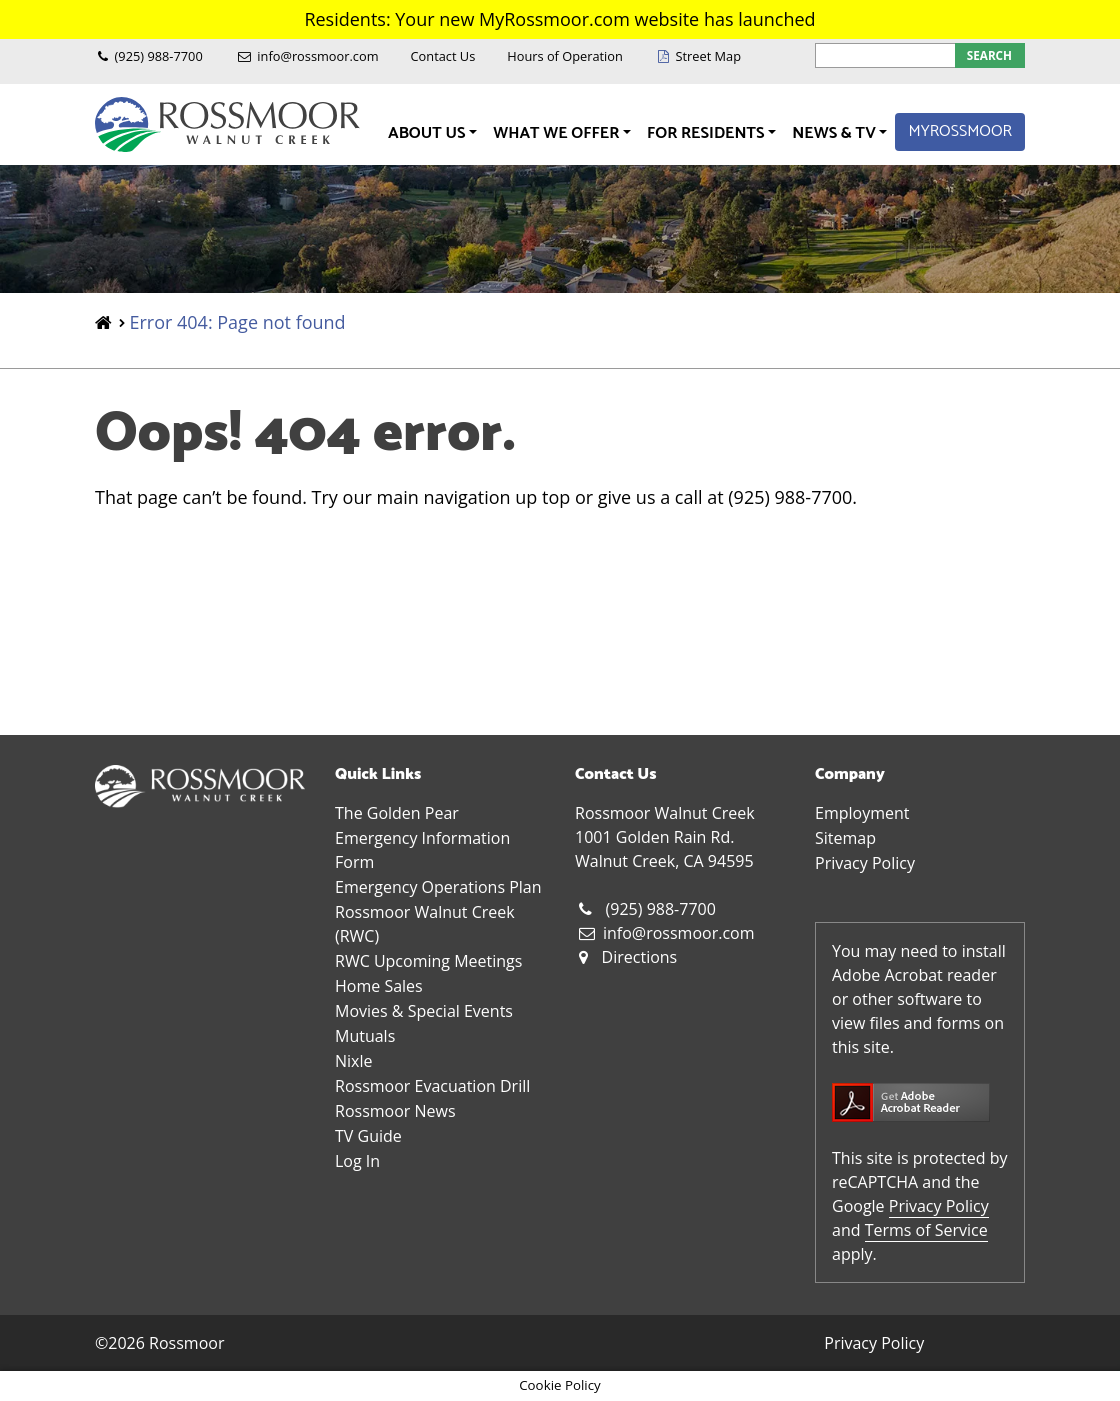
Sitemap (845, 838)
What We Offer (558, 133)
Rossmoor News (395, 1111)
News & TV (835, 133)
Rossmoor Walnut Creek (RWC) (425, 924)
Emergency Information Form (422, 850)
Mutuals (365, 1036)
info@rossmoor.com (317, 56)
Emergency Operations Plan (438, 887)
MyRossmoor (960, 132)
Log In (357, 1161)
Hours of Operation (565, 56)
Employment (862, 813)
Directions (640, 957)
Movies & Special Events (424, 1011)
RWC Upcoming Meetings (428, 961)
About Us (428, 133)
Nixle (353, 1061)
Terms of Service (926, 1230)
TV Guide (368, 1136)
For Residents (707, 133)
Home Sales (379, 986)
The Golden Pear (397, 813)
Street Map (708, 56)
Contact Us (443, 56)
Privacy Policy (865, 863)
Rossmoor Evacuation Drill (432, 1086)
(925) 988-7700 (159, 56)
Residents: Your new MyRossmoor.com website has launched (559, 19)
